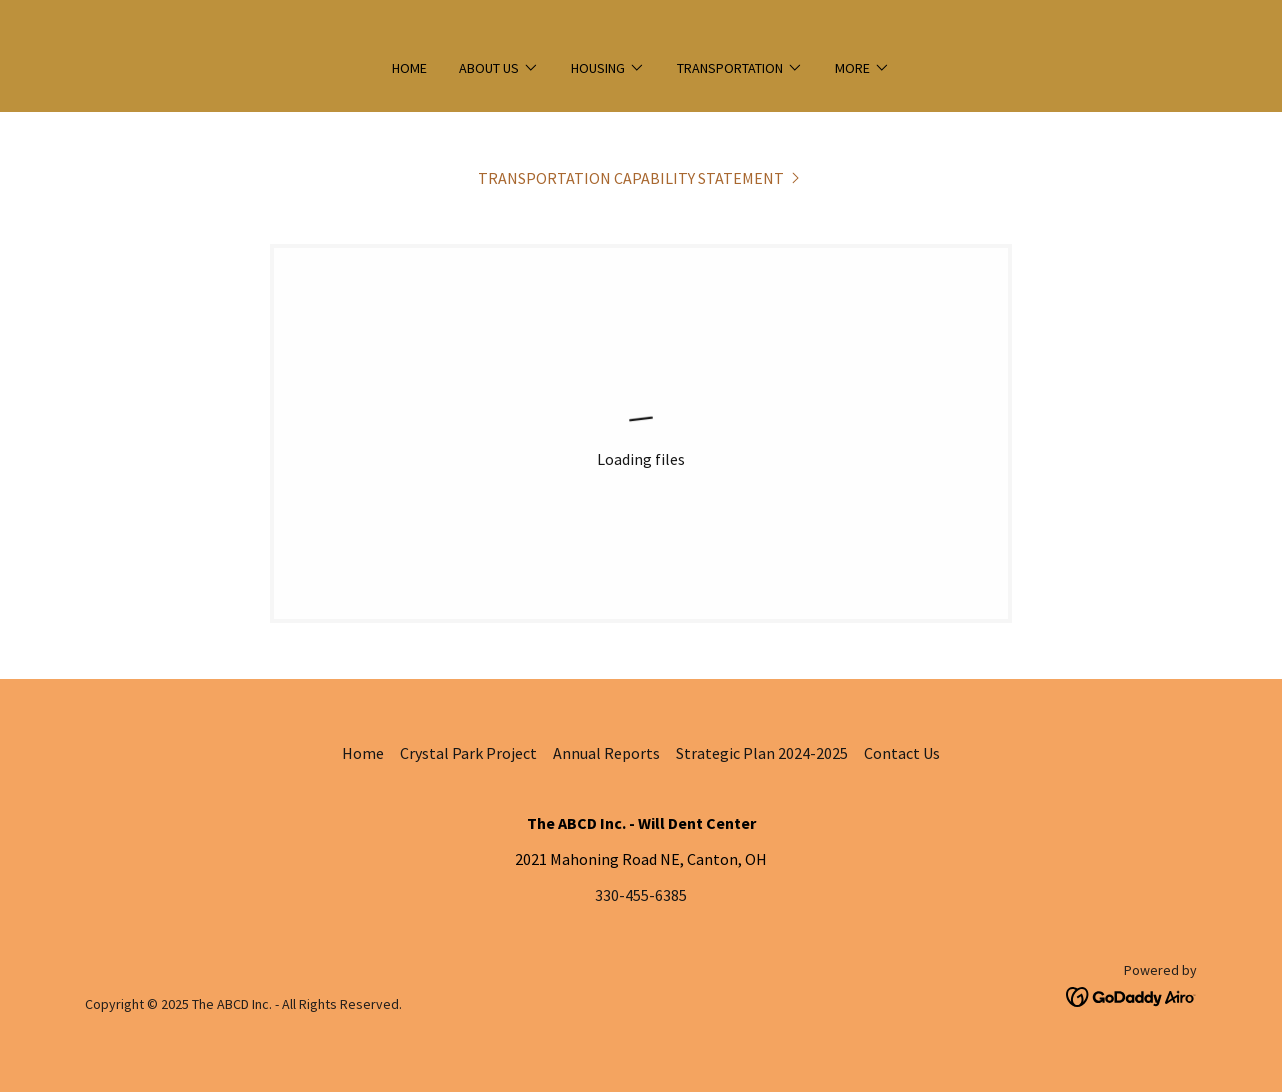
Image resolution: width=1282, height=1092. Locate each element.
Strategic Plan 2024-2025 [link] (762, 753)
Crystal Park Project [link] (468, 753)
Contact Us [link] (902, 753)
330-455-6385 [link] (641, 895)
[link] (641, 178)
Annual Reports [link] (606, 753)
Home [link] (409, 68)
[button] (499, 68)
